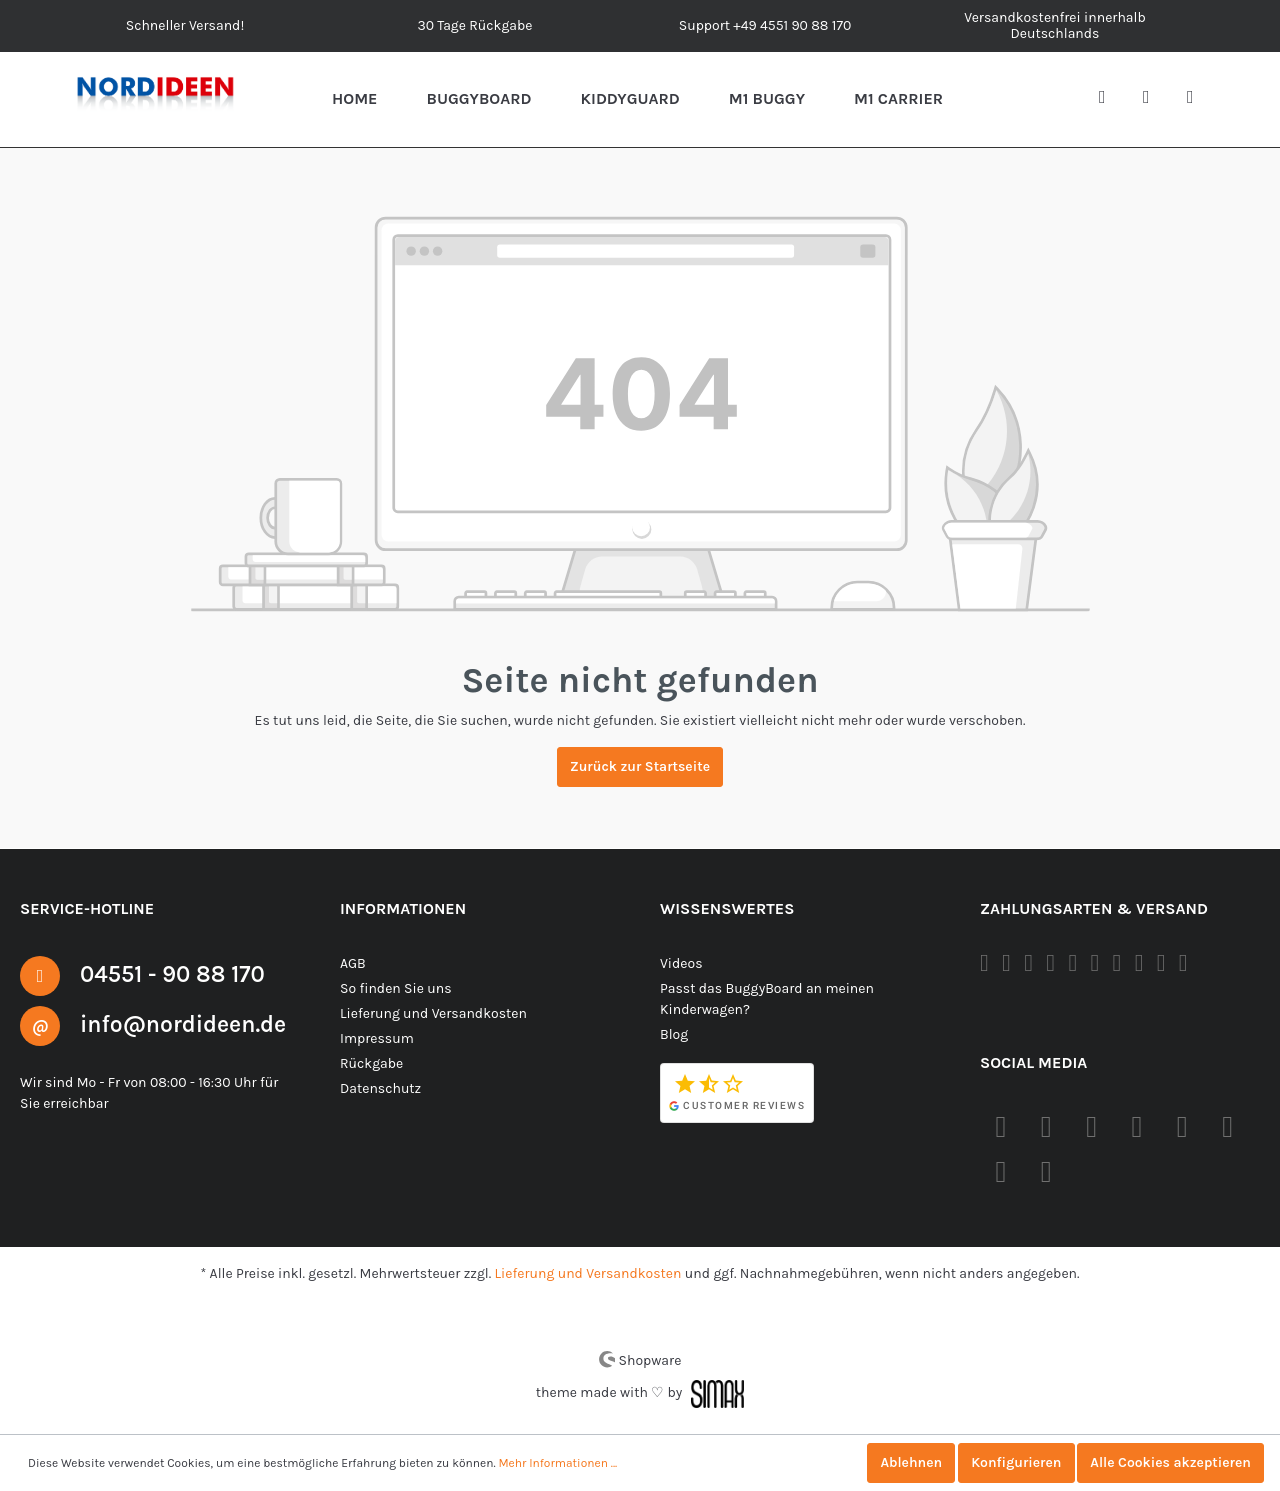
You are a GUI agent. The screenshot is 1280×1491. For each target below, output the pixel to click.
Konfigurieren (1011, 1463)
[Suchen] (1110, 99)
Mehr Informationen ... (549, 1463)
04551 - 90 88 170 (177, 973)
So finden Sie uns (395, 988)
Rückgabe (371, 1063)
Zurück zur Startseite (639, 767)
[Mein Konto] (1154, 99)
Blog (674, 1034)
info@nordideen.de (189, 1023)
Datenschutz (379, 1088)
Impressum (374, 1038)
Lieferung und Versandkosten (431, 1013)
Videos (681, 963)
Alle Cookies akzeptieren (1168, 1463)
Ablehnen (904, 1463)
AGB (355, 963)
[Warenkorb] (1198, 99)
